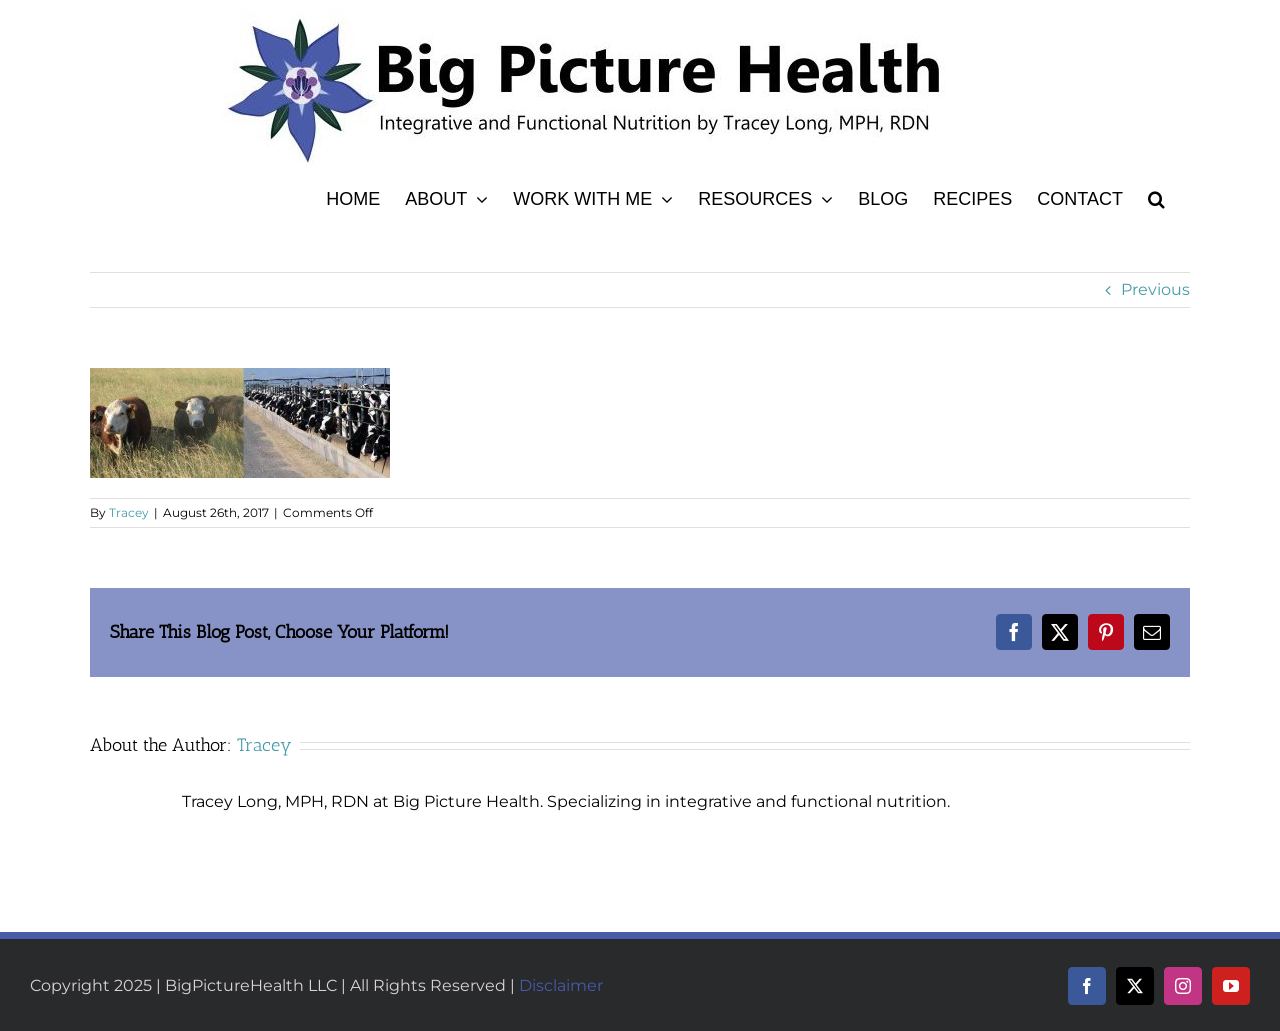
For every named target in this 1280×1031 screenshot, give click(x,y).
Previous (1155, 289)
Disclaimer (561, 985)
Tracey (129, 512)
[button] (1156, 196)
